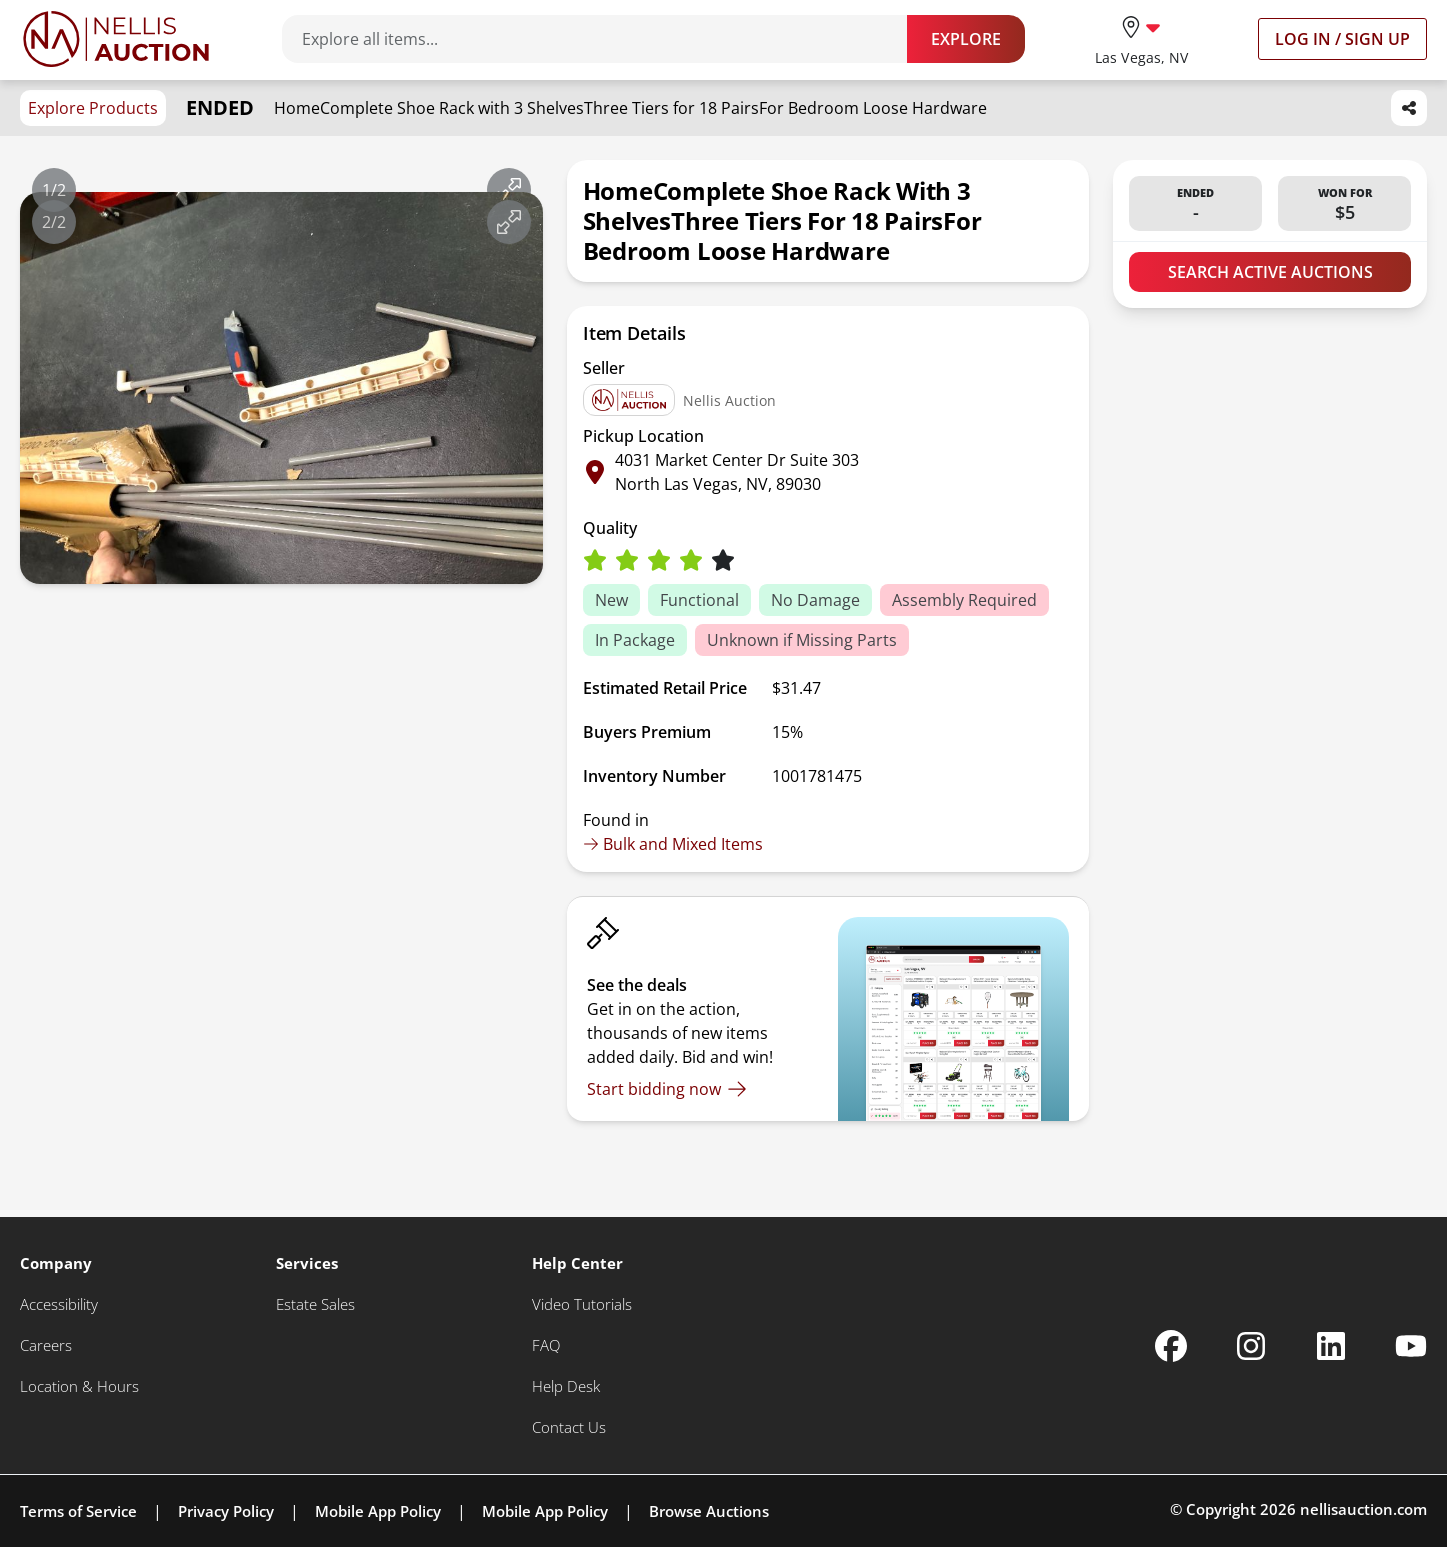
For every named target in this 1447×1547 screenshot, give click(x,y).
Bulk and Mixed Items (673, 844)
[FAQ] (546, 1345)
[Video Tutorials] (582, 1304)
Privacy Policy (226, 1511)
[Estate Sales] (315, 1304)
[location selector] (1141, 38)
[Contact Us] (569, 1427)
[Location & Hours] (79, 1386)
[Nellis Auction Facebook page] (1171, 1346)
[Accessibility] (59, 1304)
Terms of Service (78, 1511)
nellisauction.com (1363, 1509)
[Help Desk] (566, 1386)
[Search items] (604, 39)
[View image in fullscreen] (509, 190)
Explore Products (93, 108)
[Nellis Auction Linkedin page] (1331, 1346)
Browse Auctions (709, 1511)
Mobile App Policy (378, 1511)
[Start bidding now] (667, 1089)
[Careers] (46, 1345)
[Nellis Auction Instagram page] (1251, 1346)
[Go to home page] (116, 39)
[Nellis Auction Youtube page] (1411, 1346)
